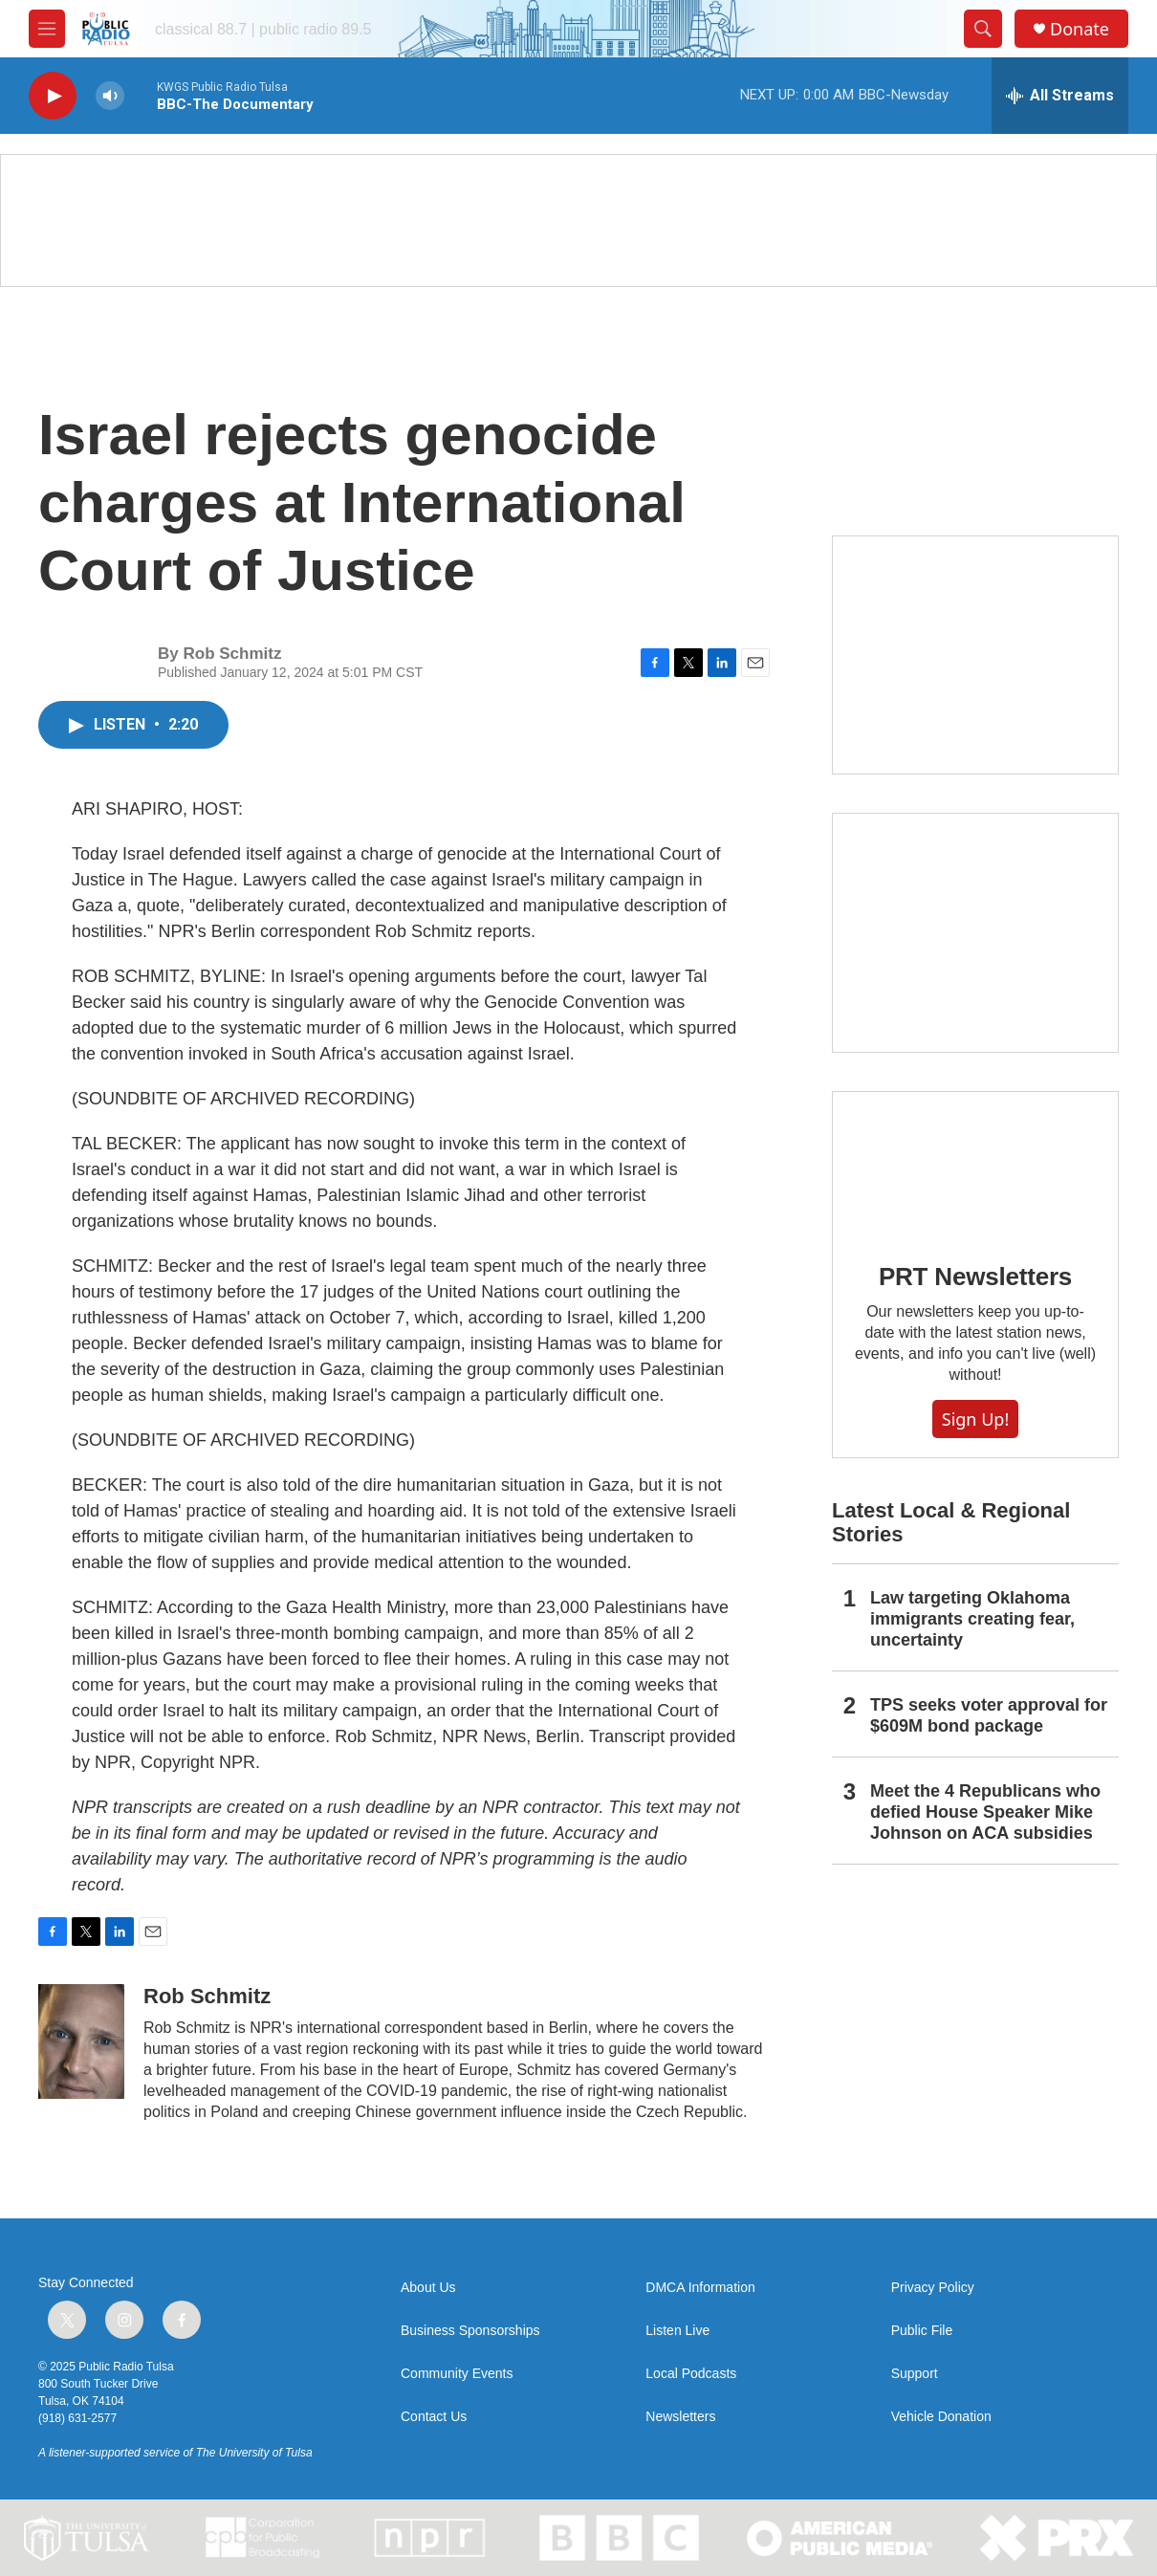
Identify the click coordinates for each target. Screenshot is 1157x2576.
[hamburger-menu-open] (47, 29)
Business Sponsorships (470, 2331)
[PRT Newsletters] (975, 1163)
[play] (52, 96)
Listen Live (677, 2331)
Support (914, 2374)
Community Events (457, 2374)
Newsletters (680, 2417)
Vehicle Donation (941, 2417)
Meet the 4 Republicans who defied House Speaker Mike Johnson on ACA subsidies (985, 1812)
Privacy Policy (932, 2288)
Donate (1079, 29)
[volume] (110, 96)
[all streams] (1060, 95)
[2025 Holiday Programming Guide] (975, 655)
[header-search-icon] (983, 29)
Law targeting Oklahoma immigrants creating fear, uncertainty (972, 1618)
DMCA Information (699, 2288)
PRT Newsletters (975, 1276)
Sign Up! (975, 1419)
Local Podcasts (690, 2374)
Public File (922, 2331)
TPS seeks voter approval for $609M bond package (988, 1715)
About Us (428, 2288)
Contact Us (434, 2417)
